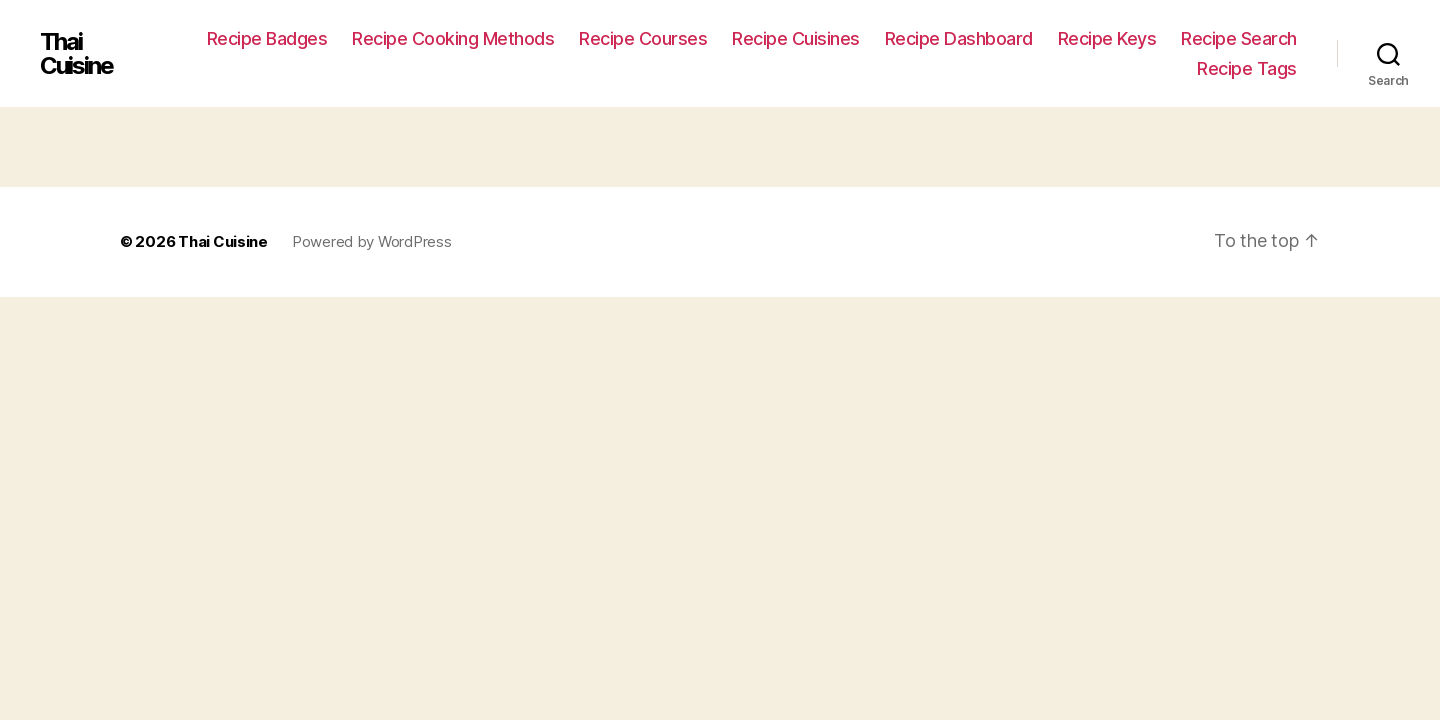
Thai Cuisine (76, 54)
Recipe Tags (1247, 68)
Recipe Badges (267, 38)
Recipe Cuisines (796, 38)
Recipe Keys (1107, 38)
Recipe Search (1239, 38)
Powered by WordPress (372, 241)
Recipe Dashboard (959, 38)
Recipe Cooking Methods (453, 38)
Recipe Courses (643, 38)
